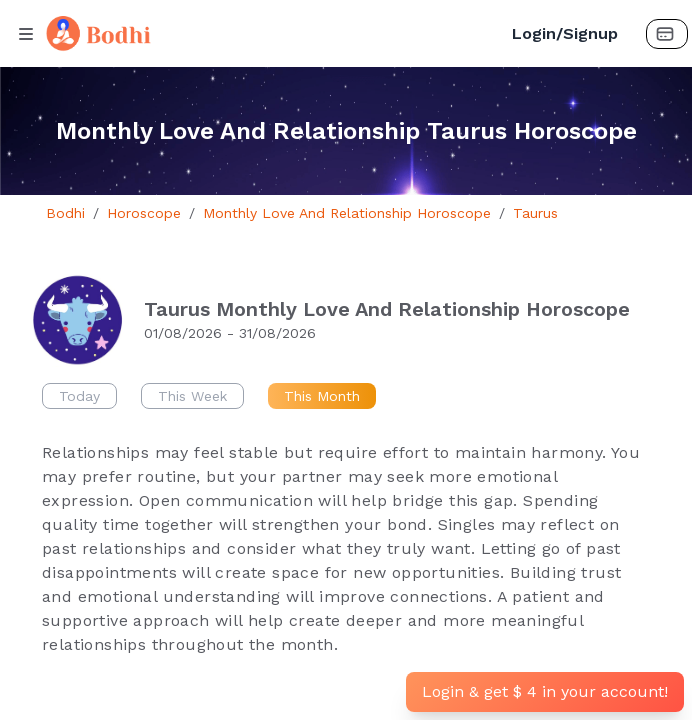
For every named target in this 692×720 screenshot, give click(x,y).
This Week (192, 396)
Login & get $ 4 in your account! (545, 691)
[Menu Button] (26, 34)
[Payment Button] (667, 34)
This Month (322, 396)
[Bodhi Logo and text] (266, 34)
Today (79, 396)
